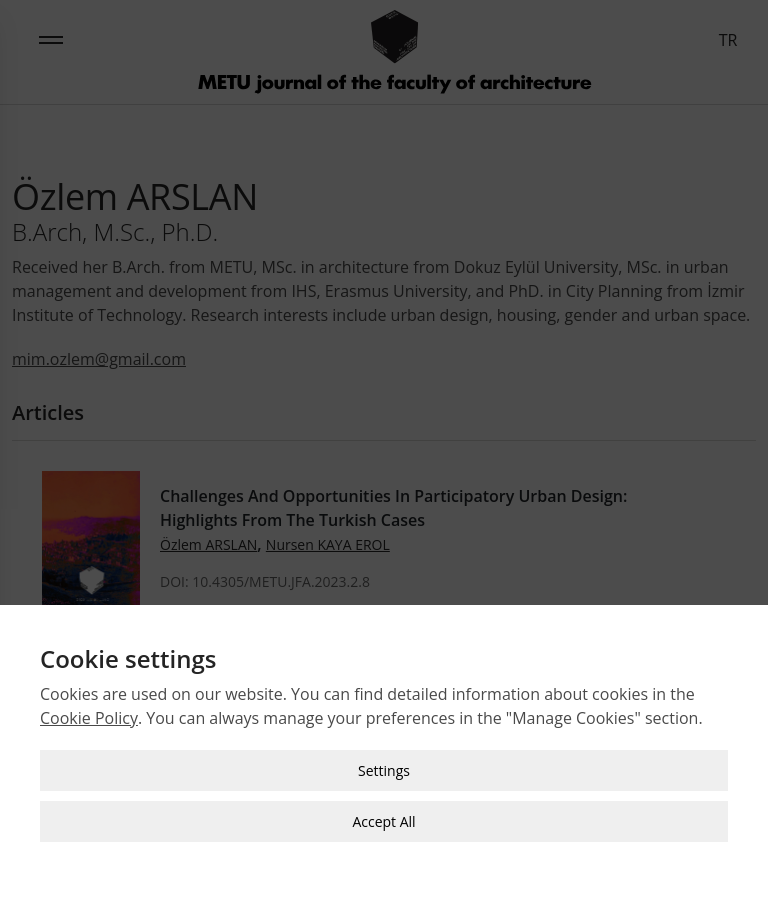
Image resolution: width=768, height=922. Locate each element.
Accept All (383, 818)
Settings (384, 767)
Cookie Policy (89, 715)
